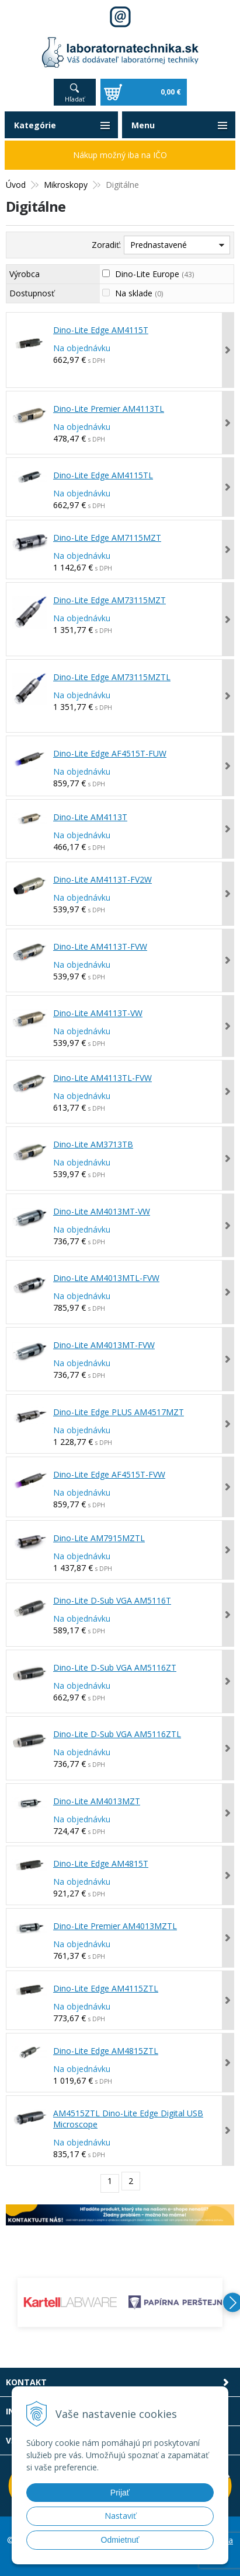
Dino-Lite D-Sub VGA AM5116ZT (114, 1667)
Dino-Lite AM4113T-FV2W (102, 879)
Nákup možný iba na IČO (120, 154)
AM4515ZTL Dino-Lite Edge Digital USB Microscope (128, 2119)
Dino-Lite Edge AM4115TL (103, 475)
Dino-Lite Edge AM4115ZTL (105, 1988)
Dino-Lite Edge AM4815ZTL (105, 2050)
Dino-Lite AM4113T (90, 816)
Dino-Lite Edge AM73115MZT (109, 600)
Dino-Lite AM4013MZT (96, 1801)
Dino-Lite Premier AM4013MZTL (115, 1925)
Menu (143, 125)
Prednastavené (158, 244)
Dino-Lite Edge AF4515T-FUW (109, 753)
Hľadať (75, 98)
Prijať (120, 2492)
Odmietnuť (120, 2539)
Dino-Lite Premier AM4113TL (108, 408)
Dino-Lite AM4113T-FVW (100, 946)
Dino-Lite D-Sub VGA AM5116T (112, 1600)
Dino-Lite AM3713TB (93, 1144)
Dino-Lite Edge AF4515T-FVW (109, 1474)
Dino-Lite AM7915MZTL (99, 1538)
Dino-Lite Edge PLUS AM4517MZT (118, 1412)
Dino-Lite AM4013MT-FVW (104, 1344)
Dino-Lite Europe (154, 273)
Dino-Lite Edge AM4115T (100, 329)
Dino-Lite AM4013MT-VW (101, 1211)
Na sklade (139, 293)
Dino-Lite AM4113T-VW (97, 1013)
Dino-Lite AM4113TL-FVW (102, 1077)
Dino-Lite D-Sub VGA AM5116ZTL (117, 1734)
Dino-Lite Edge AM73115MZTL (112, 676)
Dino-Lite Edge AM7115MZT (107, 537)
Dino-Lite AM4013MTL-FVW (106, 1277)
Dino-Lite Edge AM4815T (100, 1863)
